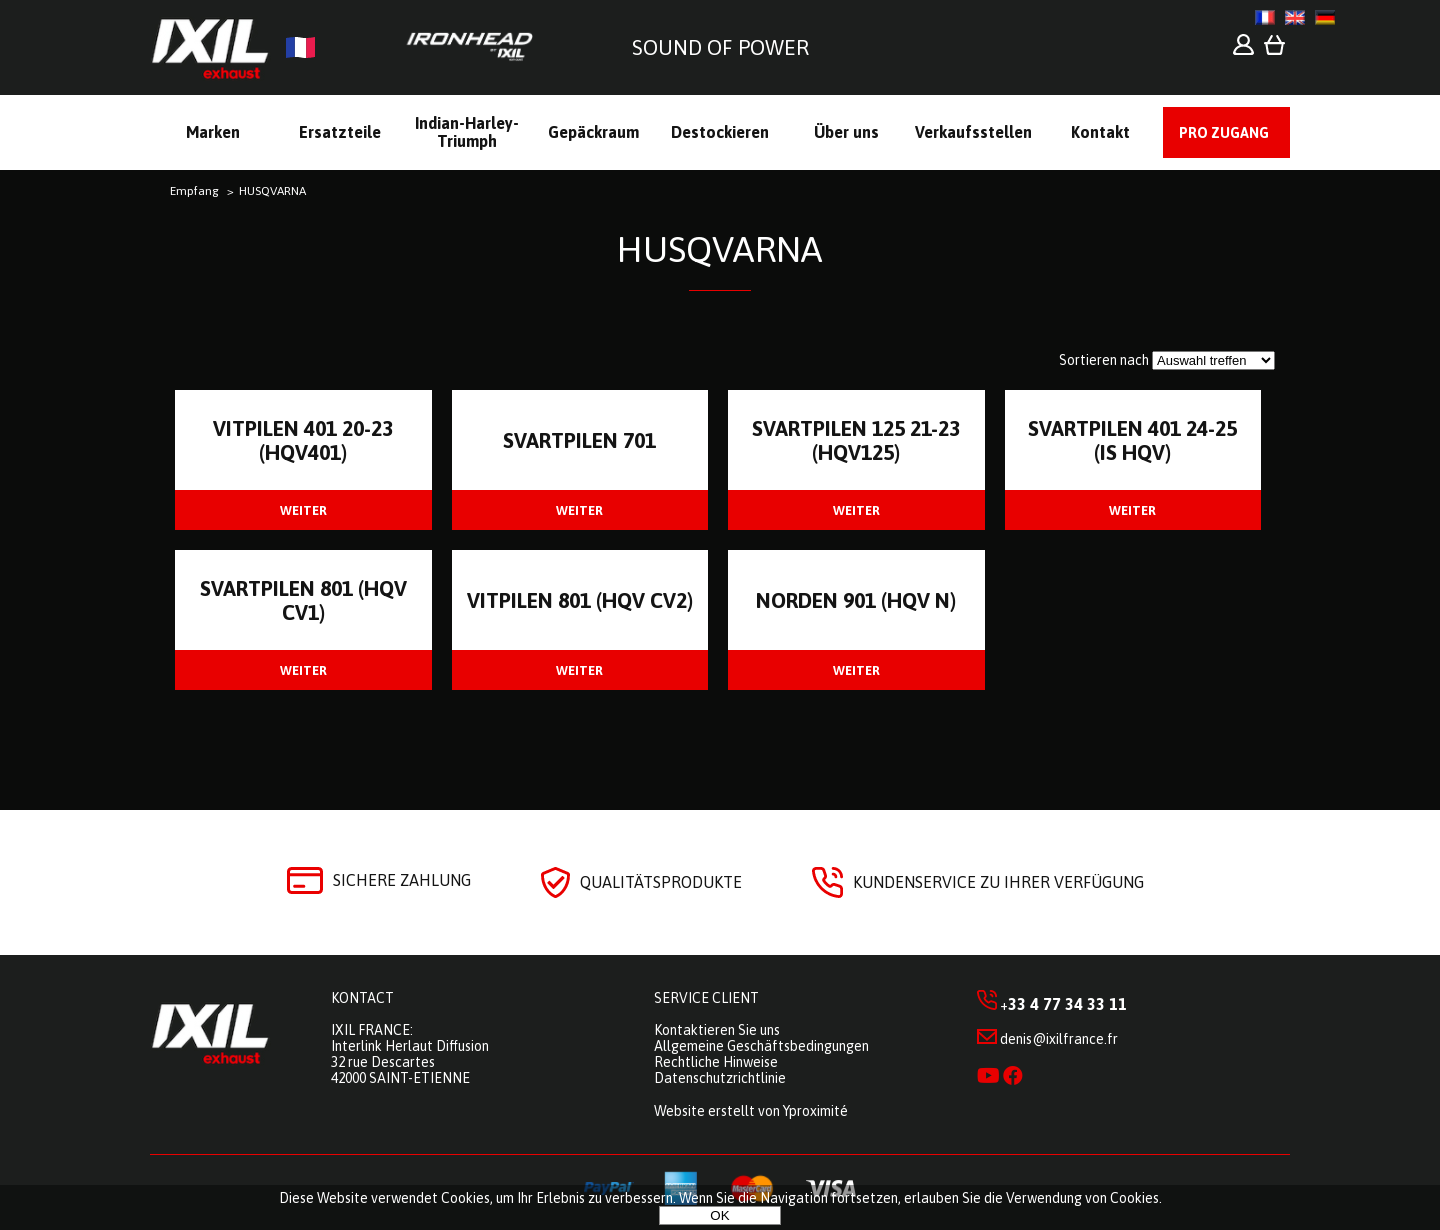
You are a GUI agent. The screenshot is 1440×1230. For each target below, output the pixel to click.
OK (719, 1215)
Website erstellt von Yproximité (751, 1111)
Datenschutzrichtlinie (720, 1078)
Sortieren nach (1104, 360)
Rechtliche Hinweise (716, 1062)
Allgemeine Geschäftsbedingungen (761, 1046)
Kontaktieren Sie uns (717, 1030)
